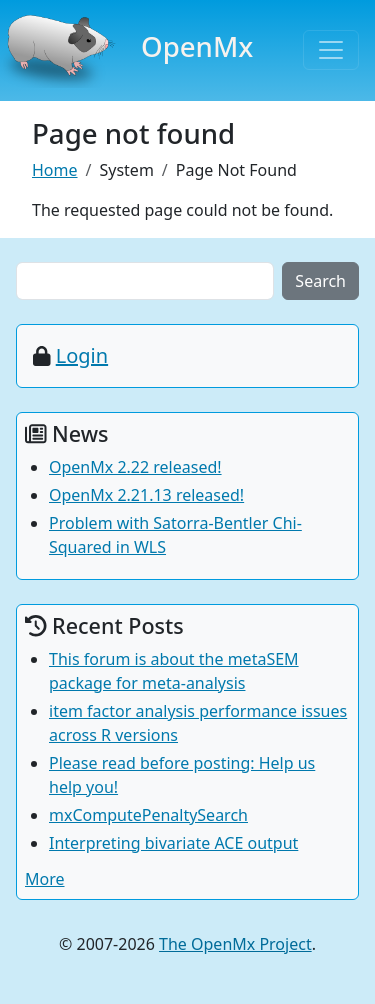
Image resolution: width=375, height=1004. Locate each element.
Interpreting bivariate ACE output (173, 843)
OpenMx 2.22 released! (135, 467)
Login (82, 355)
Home (55, 170)
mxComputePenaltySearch (148, 815)
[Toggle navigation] (331, 50)
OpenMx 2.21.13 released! (146, 495)
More (45, 879)
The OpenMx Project (235, 944)
